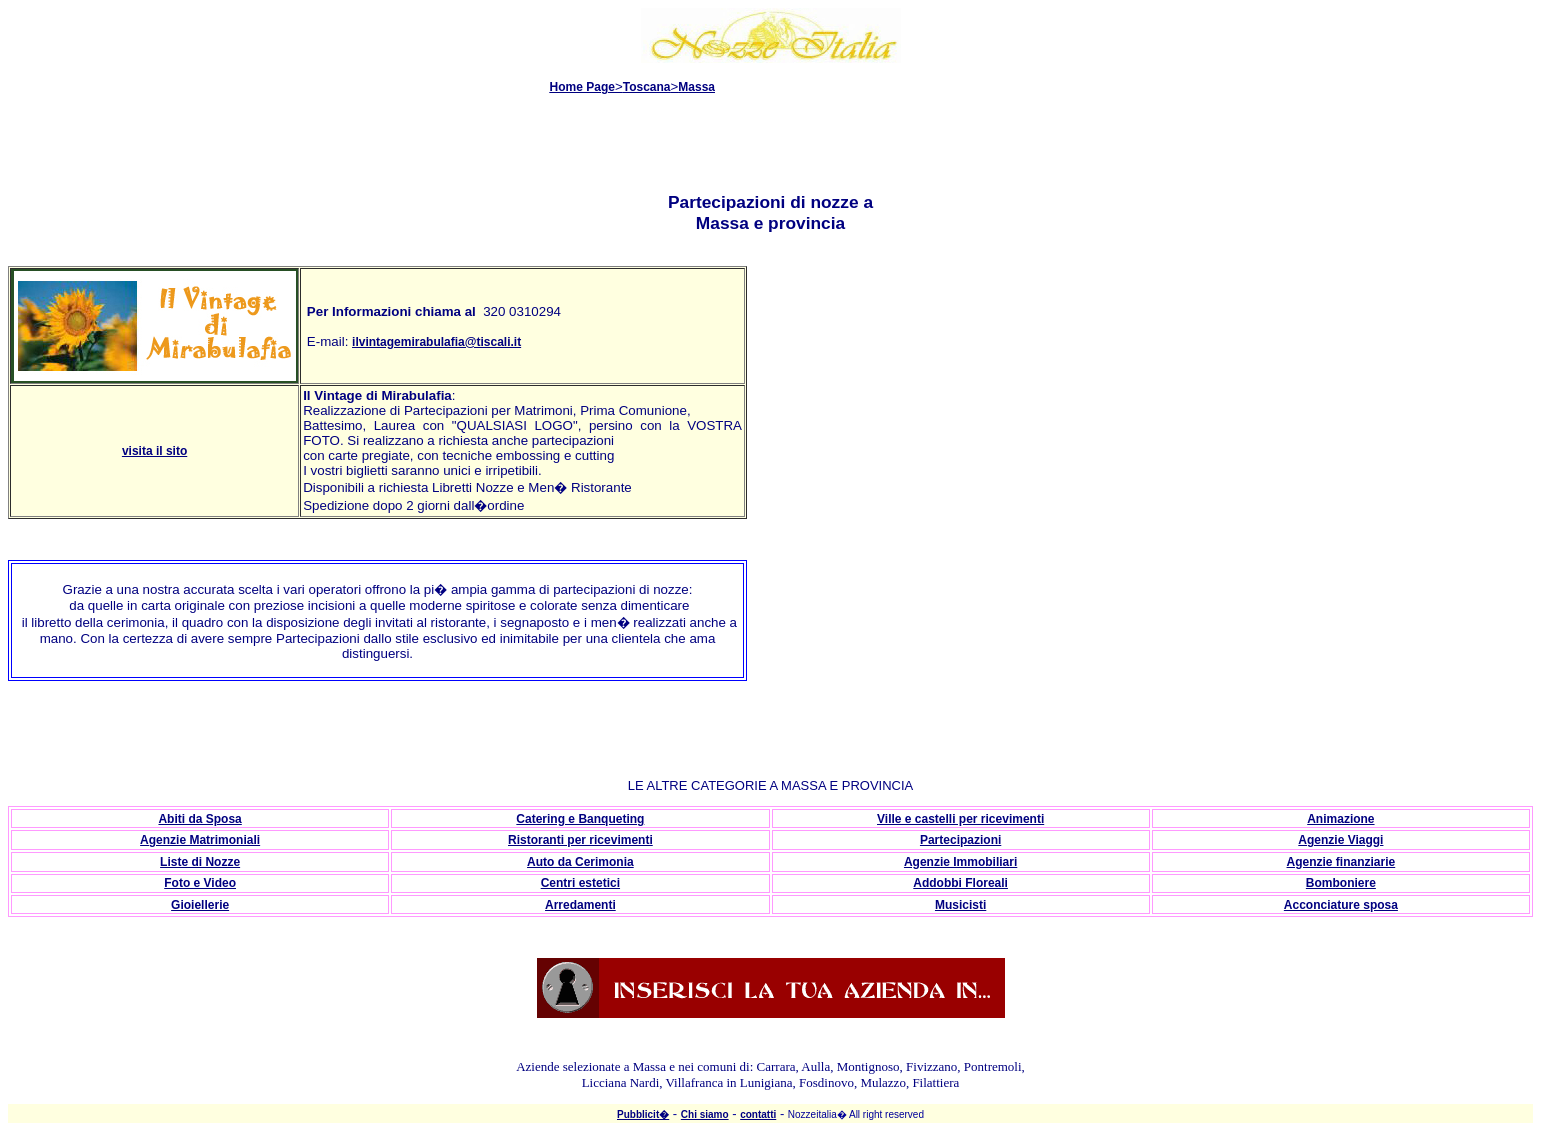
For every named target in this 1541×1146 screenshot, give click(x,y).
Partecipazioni (960, 840)
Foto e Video (200, 883)
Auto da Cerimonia (580, 862)
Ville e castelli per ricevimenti (960, 819)
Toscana (647, 87)
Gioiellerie (200, 905)
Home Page (582, 87)
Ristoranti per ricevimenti (580, 840)
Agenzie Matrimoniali (200, 840)
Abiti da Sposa (199, 819)
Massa (696, 87)
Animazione (1340, 819)
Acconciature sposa (1341, 905)
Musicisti (960, 905)
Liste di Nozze (200, 862)
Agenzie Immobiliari (960, 862)
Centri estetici (580, 883)
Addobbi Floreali (960, 883)
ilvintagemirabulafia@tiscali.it (436, 342)
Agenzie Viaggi (1340, 840)
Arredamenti (580, 905)
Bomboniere (1341, 883)
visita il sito (154, 451)
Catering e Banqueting (580, 819)
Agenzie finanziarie (1341, 862)
